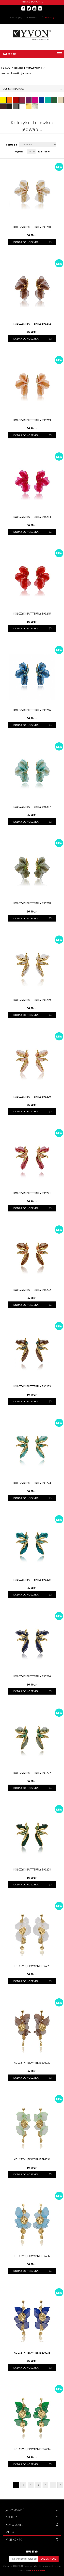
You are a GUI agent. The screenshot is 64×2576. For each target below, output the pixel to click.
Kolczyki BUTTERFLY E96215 (32, 613)
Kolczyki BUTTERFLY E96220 (32, 1096)
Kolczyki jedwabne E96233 (32, 2352)
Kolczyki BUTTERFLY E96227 (32, 1773)
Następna (53, 2485)
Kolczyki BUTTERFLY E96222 (32, 1289)
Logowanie (31, 17)
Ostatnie (60, 2485)
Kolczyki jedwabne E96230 (32, 2062)
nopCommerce (38, 2570)
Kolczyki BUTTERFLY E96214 (32, 516)
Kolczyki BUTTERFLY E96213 (32, 420)
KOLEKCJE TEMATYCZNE (28, 67)
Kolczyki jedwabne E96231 (32, 2159)
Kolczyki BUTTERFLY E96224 (32, 1483)
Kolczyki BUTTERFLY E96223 (32, 1386)
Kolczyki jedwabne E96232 (32, 2256)
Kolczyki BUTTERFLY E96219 (32, 1000)
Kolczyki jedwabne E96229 (32, 1966)
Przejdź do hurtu (32, 1)
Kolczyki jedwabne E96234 (32, 2449)
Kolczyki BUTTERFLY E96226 (32, 1676)
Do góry (5, 67)
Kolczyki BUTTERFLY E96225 (32, 1579)
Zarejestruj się (14, 17)
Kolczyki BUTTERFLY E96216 (32, 710)
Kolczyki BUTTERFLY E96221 (32, 1193)
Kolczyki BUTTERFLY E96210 (32, 227)
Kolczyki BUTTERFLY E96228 (32, 1869)
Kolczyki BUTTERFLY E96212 (32, 323)
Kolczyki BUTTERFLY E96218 (32, 903)
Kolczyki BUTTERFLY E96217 (32, 806)
